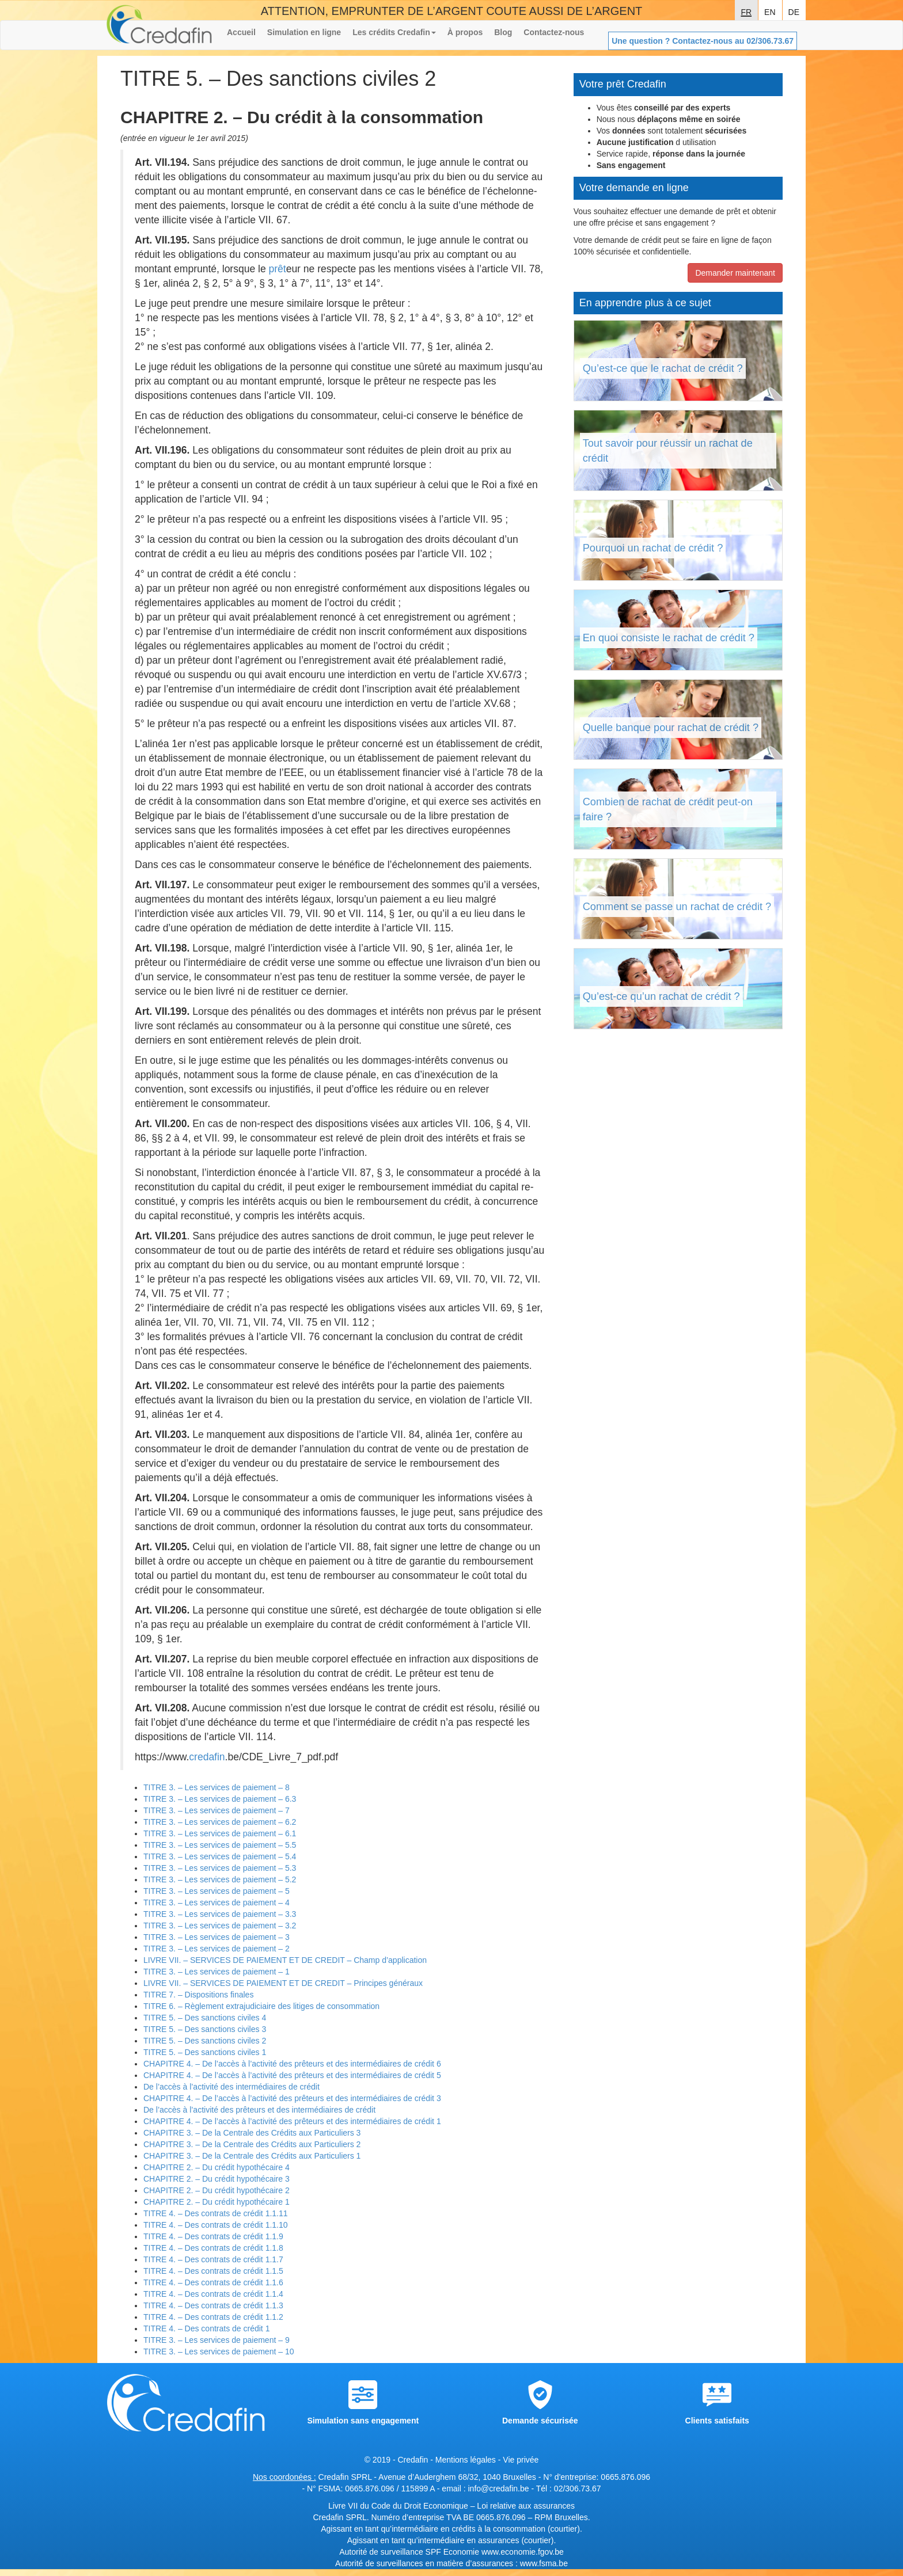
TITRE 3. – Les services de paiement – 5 (216, 1891)
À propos (465, 32)
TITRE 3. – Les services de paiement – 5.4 (219, 1856)
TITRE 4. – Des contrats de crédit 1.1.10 (215, 2224)
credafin (207, 1757)
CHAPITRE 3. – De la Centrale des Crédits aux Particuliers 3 (252, 2132)
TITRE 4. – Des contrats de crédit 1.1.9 (213, 2236)
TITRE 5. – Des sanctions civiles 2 (204, 2040)
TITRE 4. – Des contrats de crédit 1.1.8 (213, 2247)
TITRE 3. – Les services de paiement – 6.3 (219, 1798)
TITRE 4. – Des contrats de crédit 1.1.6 (213, 2282)
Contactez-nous (553, 32)
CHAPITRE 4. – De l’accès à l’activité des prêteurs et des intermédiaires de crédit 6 (292, 2063)
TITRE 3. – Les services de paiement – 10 (218, 2351)
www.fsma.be (544, 2563)
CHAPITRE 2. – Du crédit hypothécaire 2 (216, 2190)
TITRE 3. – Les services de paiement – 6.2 (219, 1822)
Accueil (241, 32)
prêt (277, 269)
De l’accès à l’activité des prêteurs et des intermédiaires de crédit (259, 2109)
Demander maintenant (735, 272)
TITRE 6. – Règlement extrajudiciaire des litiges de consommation (261, 2006)
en (769, 11)
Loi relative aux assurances (526, 2505)
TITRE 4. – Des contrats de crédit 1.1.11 (215, 2213)
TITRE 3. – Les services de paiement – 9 (216, 2340)
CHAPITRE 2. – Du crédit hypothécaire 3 (216, 2178)
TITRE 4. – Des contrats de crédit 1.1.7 (213, 2259)
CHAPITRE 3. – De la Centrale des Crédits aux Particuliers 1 (252, 2155)
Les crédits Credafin (394, 32)
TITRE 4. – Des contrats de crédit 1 (206, 2328)
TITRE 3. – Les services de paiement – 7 (216, 1810)
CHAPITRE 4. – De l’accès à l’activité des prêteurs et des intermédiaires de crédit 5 (292, 2075)
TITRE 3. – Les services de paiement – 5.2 (219, 1879)
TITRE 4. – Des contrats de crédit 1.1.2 (213, 2317)
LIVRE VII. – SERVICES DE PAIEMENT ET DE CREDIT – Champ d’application (285, 1960)
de (793, 11)
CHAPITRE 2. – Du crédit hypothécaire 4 (216, 2167)
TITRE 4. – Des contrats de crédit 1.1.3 (213, 2305)
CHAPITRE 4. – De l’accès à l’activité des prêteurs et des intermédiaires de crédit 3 (292, 2098)
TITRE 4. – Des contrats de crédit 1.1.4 (213, 2294)
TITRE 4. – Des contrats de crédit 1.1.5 (213, 2271)
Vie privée (520, 2459)
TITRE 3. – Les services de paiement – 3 (216, 1937)
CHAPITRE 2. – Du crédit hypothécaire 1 (216, 2201)
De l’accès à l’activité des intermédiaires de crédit (231, 2086)
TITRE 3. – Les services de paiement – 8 (216, 1787)
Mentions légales (465, 2459)
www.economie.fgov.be (522, 2551)
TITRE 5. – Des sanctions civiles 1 (204, 2052)
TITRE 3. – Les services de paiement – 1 (216, 1971)
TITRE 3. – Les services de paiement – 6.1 (219, 1833)
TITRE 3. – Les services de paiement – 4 (216, 1902)
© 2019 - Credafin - (400, 2459)
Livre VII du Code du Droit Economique (399, 2505)
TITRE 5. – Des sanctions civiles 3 (204, 2029)
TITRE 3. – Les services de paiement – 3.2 (219, 1925)
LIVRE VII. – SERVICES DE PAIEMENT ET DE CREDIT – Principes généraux (283, 1983)
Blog (503, 32)
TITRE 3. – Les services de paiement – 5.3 (219, 1868)
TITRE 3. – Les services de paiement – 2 (216, 1948)
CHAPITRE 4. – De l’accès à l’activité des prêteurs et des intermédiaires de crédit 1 (292, 2121)
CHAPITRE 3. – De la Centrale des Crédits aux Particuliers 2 (252, 2144)
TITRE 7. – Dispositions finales (198, 1994)
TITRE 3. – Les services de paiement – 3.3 (219, 1914)
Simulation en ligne (304, 32)
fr (746, 11)
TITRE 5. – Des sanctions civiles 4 (204, 2017)
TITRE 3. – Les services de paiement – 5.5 (219, 1845)
